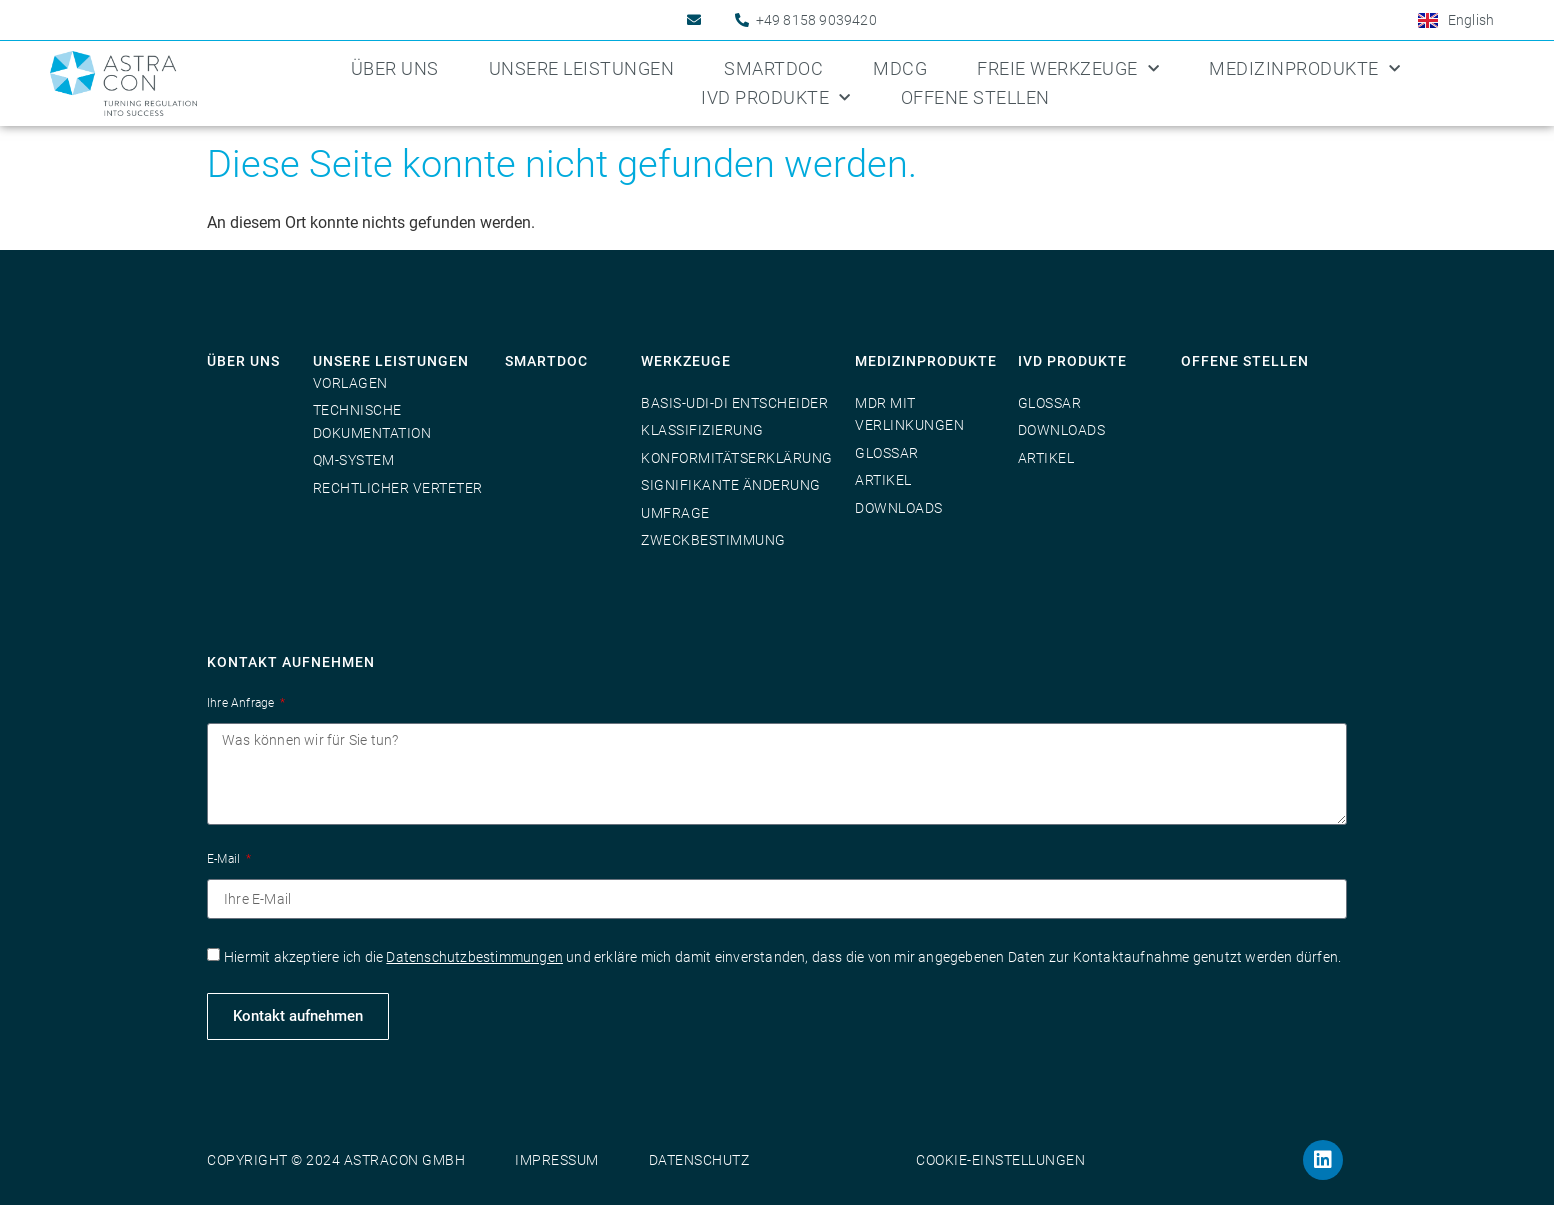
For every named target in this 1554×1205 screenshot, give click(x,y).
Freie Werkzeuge (1068, 69)
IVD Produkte (776, 98)
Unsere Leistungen (582, 68)
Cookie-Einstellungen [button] (1000, 1160)
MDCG (900, 68)
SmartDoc (773, 68)
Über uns (395, 68)
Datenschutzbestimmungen (474, 957)
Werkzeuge (686, 361)
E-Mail (225, 859)
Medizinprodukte (1304, 69)
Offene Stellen (975, 97)
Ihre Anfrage (242, 703)
